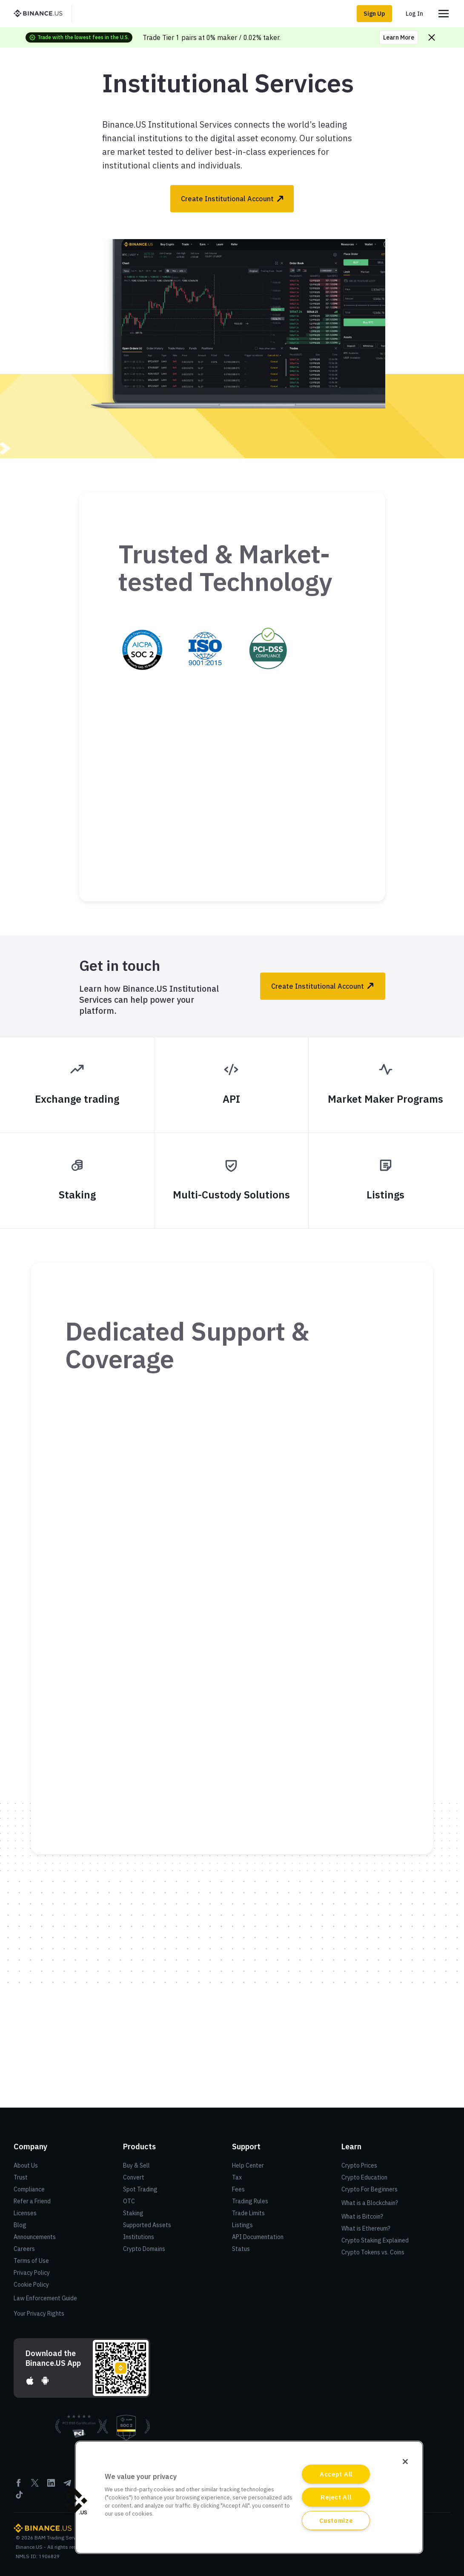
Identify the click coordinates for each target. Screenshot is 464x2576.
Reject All (336, 2497)
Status (241, 2249)
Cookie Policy (31, 2284)
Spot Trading (140, 2189)
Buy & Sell (136, 2165)
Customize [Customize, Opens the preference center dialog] (335, 2520)
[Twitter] (35, 2486)
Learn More (398, 37)
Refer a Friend (32, 2201)
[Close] (405, 2461)
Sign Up (374, 13)
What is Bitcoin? (362, 2216)
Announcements (35, 2237)
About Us (26, 2165)
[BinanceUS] (41, 13)
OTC (129, 2201)
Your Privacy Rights (39, 2313)
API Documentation (258, 2237)
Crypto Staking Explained (375, 2240)
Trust (21, 2177)
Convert (133, 2177)
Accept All (336, 2474)
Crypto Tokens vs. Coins (372, 2252)
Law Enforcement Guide (45, 2298)
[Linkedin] (51, 2486)
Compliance (29, 2189)
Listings (242, 2225)
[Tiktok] (19, 2498)
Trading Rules (250, 2201)
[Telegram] (67, 2486)
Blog (20, 2225)
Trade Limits (248, 2213)
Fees (238, 2189)
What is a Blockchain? (369, 2203)
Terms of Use (31, 2261)
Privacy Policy (32, 2272)
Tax (237, 2177)
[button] (73, 2500)
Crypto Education (364, 2177)
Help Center (248, 2165)
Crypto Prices (359, 2165)
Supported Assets (147, 2225)
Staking (133, 2213)
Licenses (25, 2213)
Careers (24, 2249)
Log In (414, 13)
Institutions (138, 2237)
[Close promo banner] (431, 37)
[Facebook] (19, 2486)
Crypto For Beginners (369, 2189)
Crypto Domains (144, 2249)
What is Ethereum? (365, 2228)
